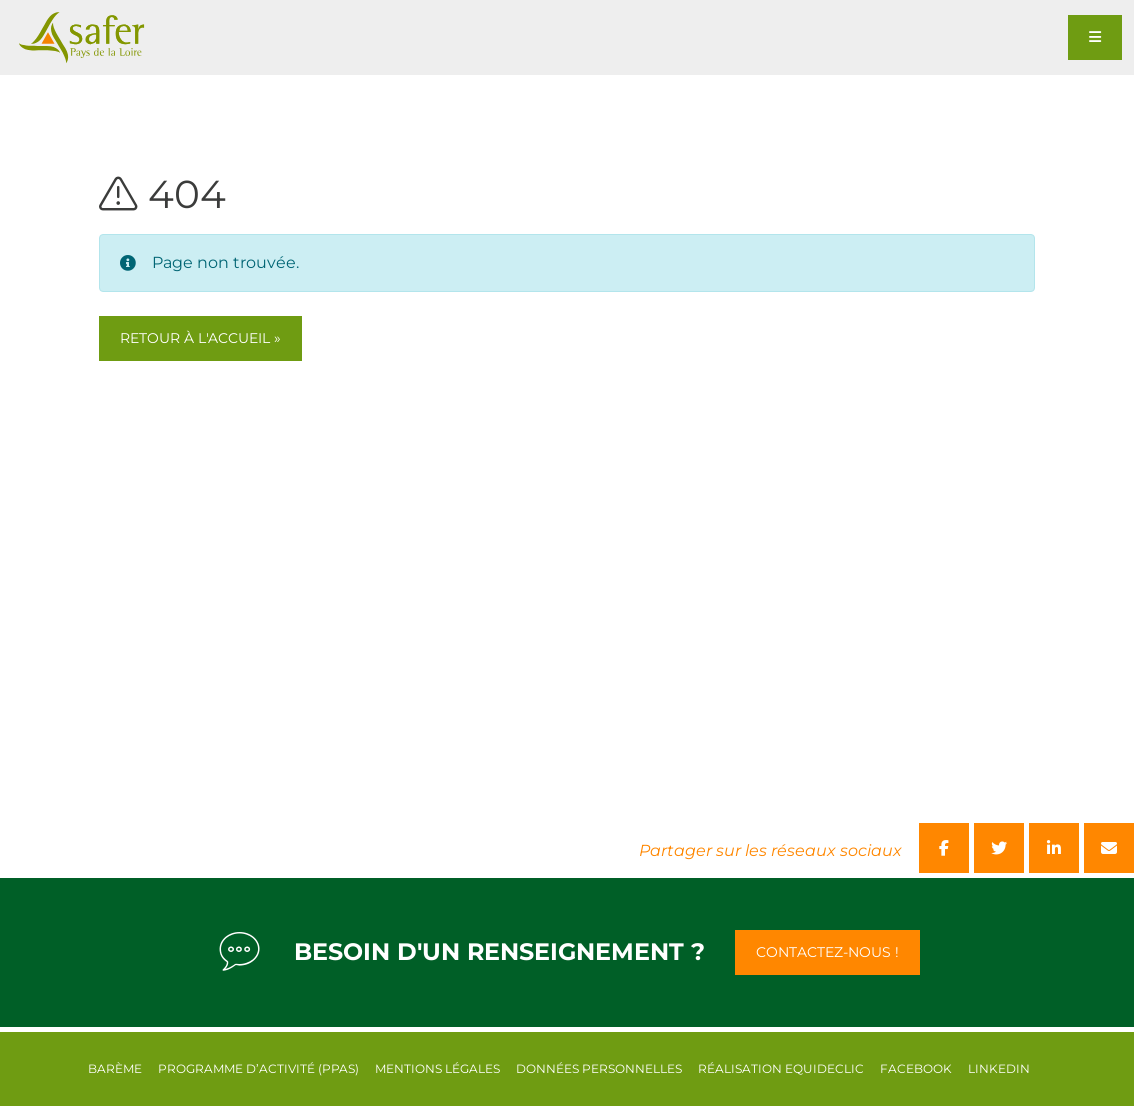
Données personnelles (599, 1068)
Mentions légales (437, 1068)
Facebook (916, 1068)
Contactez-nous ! (827, 952)
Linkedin (999, 1068)
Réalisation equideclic (781, 1068)
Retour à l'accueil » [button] (200, 338)
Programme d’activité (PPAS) (258, 1068)
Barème (115, 1068)
